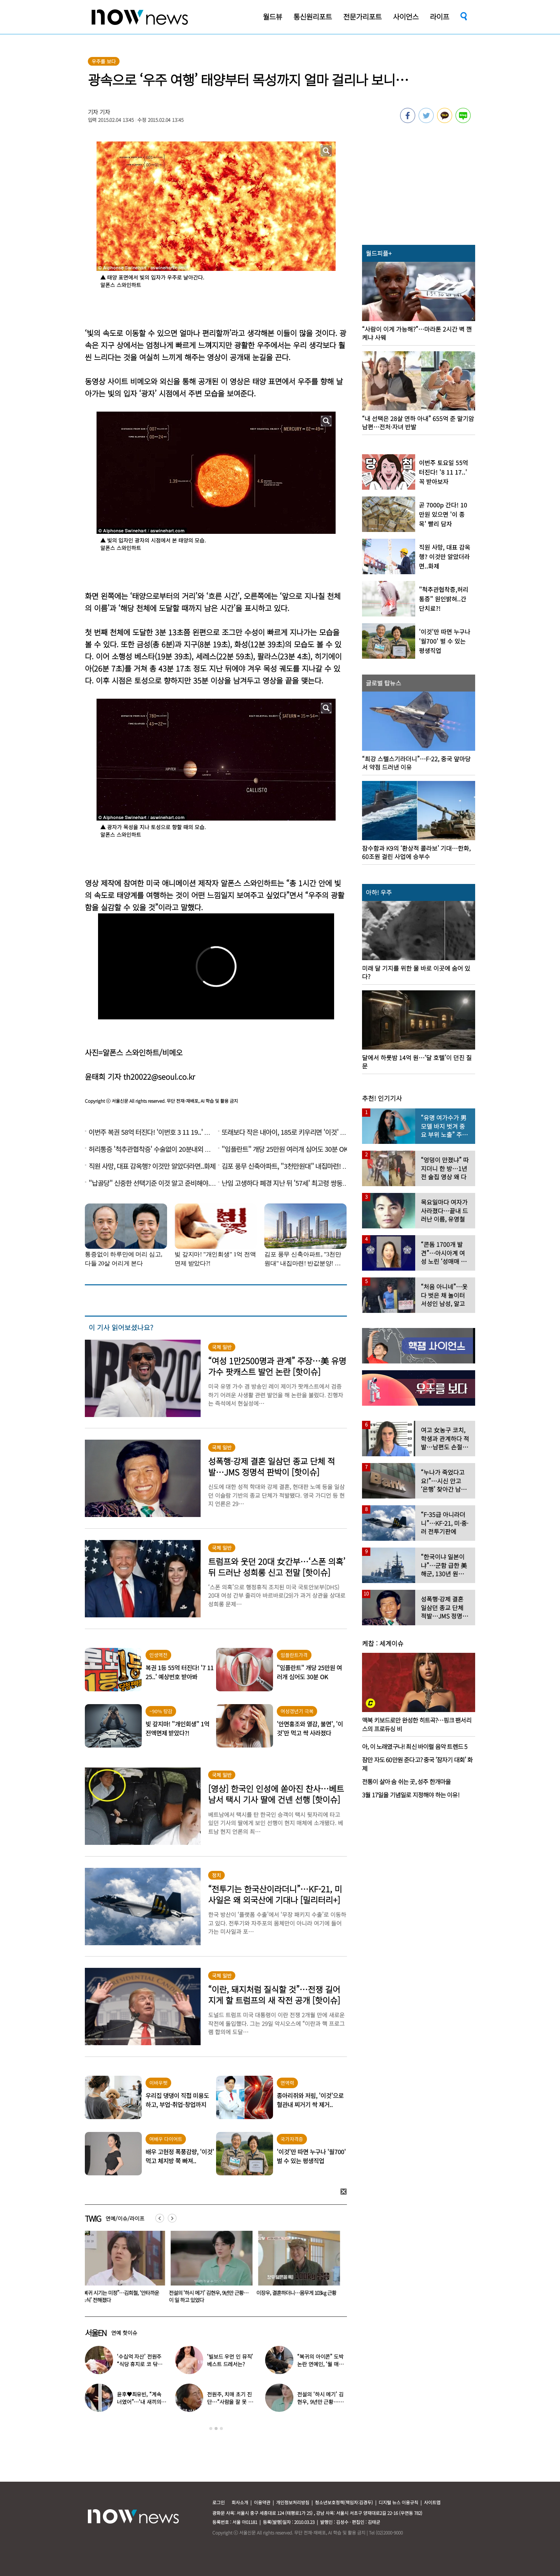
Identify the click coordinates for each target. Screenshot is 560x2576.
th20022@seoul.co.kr (159, 1076)
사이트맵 (432, 2502)
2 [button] (216, 2428)
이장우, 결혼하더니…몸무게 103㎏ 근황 (298, 2292)
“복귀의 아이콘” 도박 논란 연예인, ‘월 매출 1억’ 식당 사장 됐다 (320, 2364)
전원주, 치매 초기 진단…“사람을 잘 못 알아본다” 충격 (230, 2401)
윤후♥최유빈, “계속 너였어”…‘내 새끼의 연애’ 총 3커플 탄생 (139, 2401)
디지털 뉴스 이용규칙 (398, 2502)
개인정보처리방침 (292, 2502)
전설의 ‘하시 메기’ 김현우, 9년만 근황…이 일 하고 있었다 (210, 2296)
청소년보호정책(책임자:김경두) (344, 2502)
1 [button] (210, 2428)
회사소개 (240, 2502)
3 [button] (221, 2428)
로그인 (218, 2502)
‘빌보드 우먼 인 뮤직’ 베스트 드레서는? (230, 2360)
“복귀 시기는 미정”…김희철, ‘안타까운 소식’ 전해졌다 (122, 2296)
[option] (123, 2269)
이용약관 (262, 2502)
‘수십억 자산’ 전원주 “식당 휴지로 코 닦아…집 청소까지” (139, 2364)
